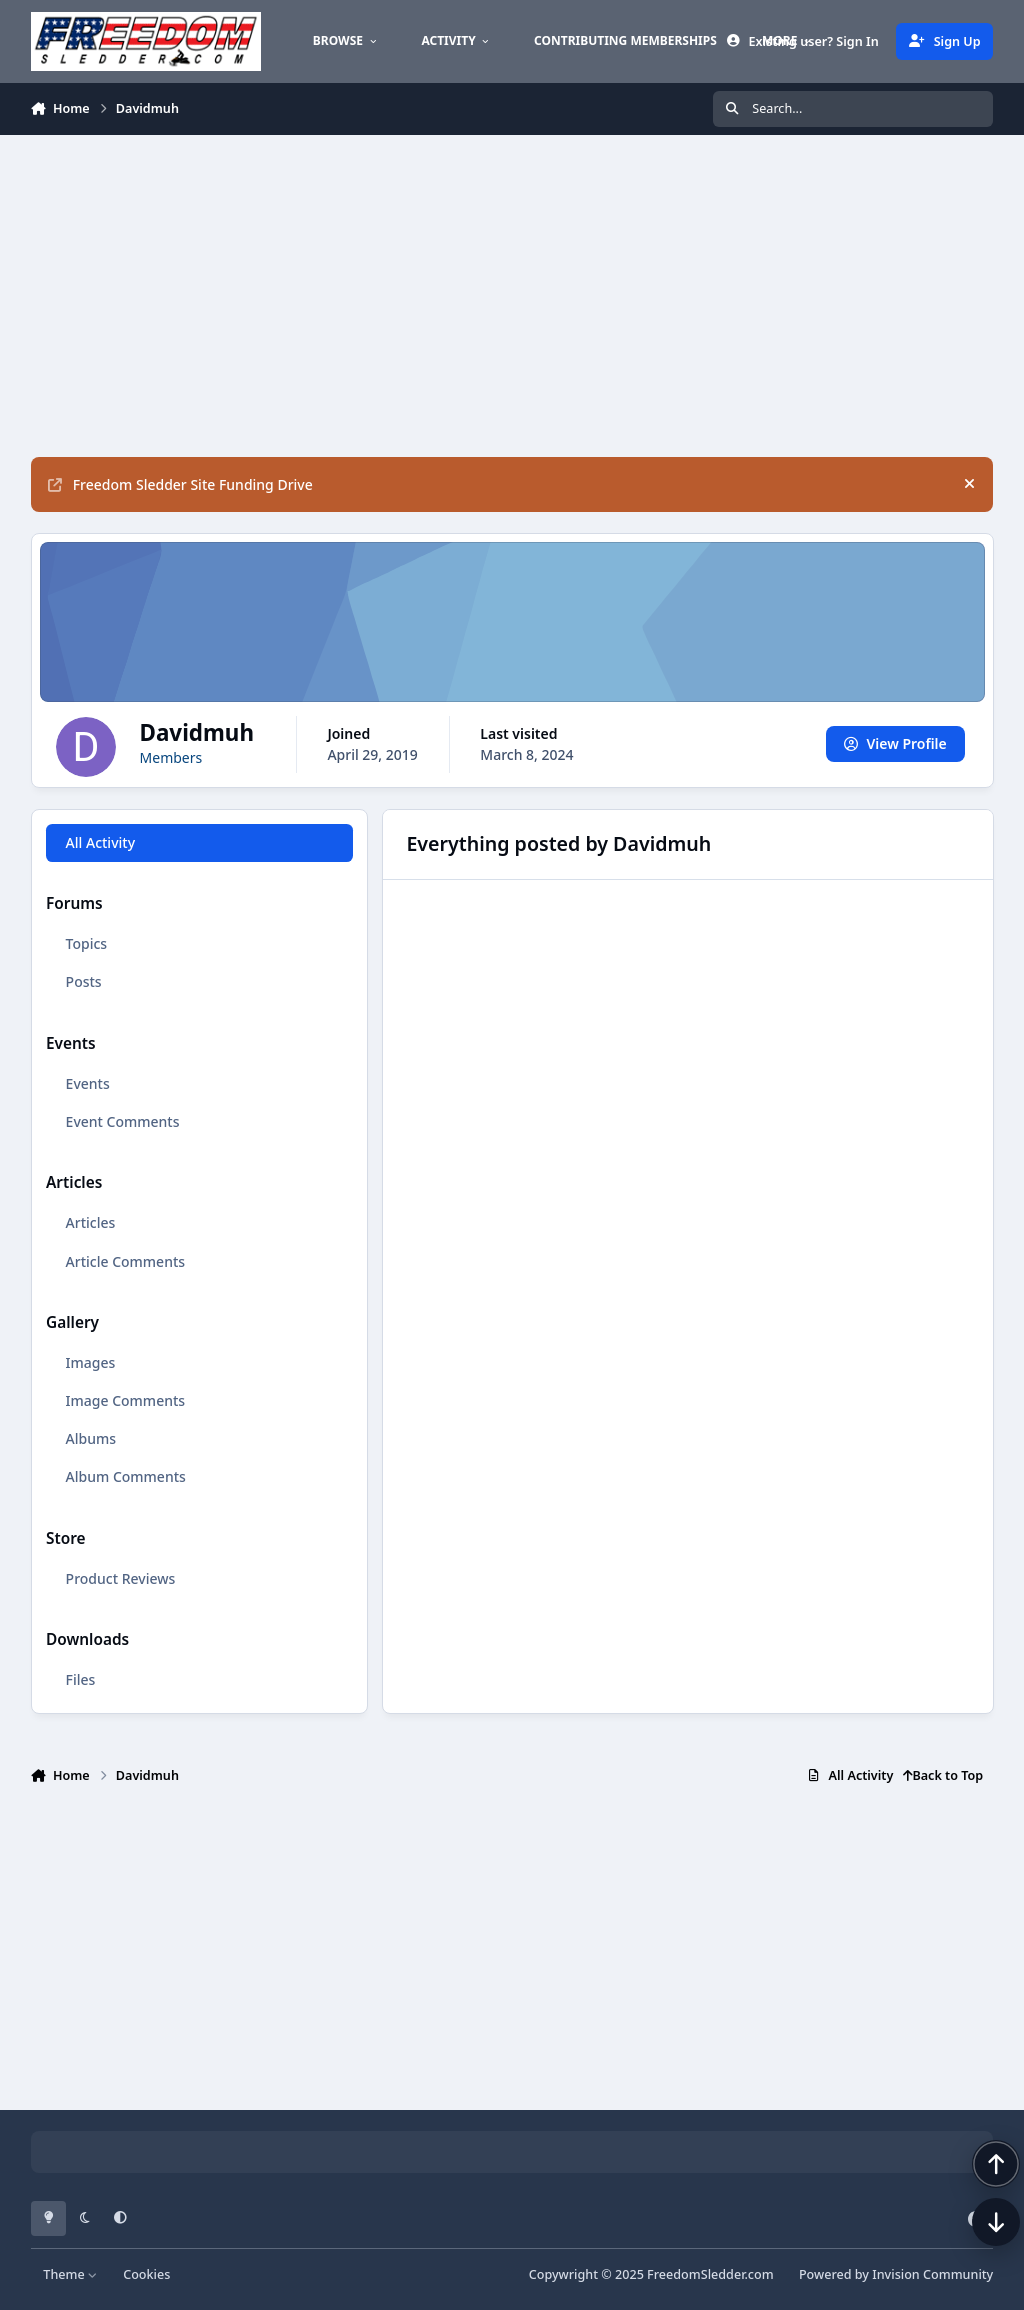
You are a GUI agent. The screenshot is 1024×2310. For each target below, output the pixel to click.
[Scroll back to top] (976, 2204)
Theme (70, 2274)
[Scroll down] (976, 2262)
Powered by (896, 2274)
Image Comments (125, 1400)
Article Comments (125, 1260)
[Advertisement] (512, 296)
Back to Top (943, 1775)
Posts (83, 981)
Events (87, 1083)
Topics (86, 943)
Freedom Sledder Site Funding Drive (180, 484)
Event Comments (122, 1121)
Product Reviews (120, 1577)
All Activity (99, 842)
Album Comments (125, 1476)
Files (80, 1679)
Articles (90, 1222)
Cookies (146, 2274)
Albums (90, 1438)
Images (90, 1362)
